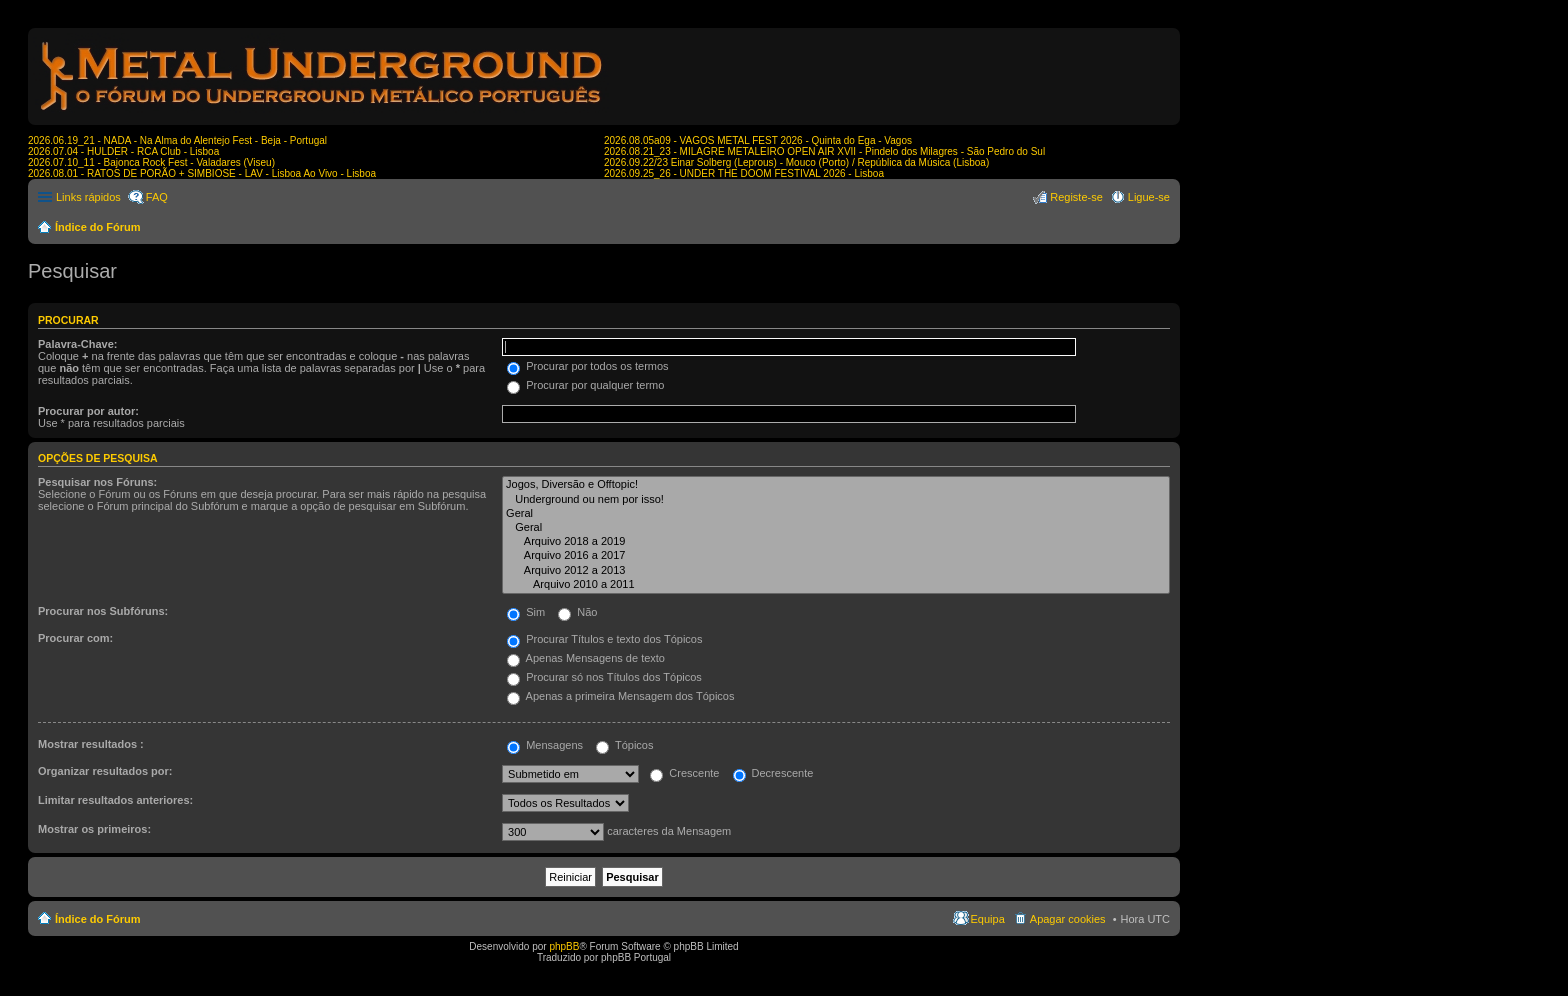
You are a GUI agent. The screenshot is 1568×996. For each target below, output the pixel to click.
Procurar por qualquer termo (585, 385)
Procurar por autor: (88, 411)
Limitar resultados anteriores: (115, 800)
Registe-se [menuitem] (1076, 197)
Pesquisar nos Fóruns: (97, 482)
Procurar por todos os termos (588, 366)
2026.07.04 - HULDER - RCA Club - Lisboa (123, 151)
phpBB (564, 946)
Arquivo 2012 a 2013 (836, 571)
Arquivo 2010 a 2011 (836, 585)
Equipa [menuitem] (988, 919)
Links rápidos (88, 197)
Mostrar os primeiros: (94, 829)
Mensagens (545, 745)
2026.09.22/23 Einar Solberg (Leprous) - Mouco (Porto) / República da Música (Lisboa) (796, 162)
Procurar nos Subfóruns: (103, 611)
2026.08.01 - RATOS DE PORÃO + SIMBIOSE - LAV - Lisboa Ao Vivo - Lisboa (202, 173)
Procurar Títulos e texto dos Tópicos (604, 639)
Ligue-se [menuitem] (1149, 197)
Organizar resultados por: (105, 771)
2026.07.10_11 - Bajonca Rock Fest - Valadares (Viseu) (151, 162)
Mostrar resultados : (91, 744)
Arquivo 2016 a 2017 (836, 556)
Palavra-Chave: (78, 344)
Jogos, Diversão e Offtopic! (836, 485)
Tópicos (624, 745)
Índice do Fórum (98, 227)
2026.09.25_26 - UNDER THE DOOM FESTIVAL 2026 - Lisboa (744, 173)
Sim (526, 612)
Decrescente (773, 773)
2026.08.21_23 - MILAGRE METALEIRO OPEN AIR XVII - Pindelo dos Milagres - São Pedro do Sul (824, 151)
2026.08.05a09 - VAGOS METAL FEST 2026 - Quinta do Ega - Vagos (758, 140)
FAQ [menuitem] (157, 197)
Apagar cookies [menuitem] (1068, 919)
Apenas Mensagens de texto (586, 658)
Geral (836, 514)
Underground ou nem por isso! (836, 500)
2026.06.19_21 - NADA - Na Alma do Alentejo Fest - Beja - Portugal (177, 140)
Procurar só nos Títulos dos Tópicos (604, 677)
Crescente (684, 773)
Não (577, 612)
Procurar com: (75, 638)
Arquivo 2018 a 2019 (836, 542)
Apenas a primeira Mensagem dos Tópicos (620, 696)
